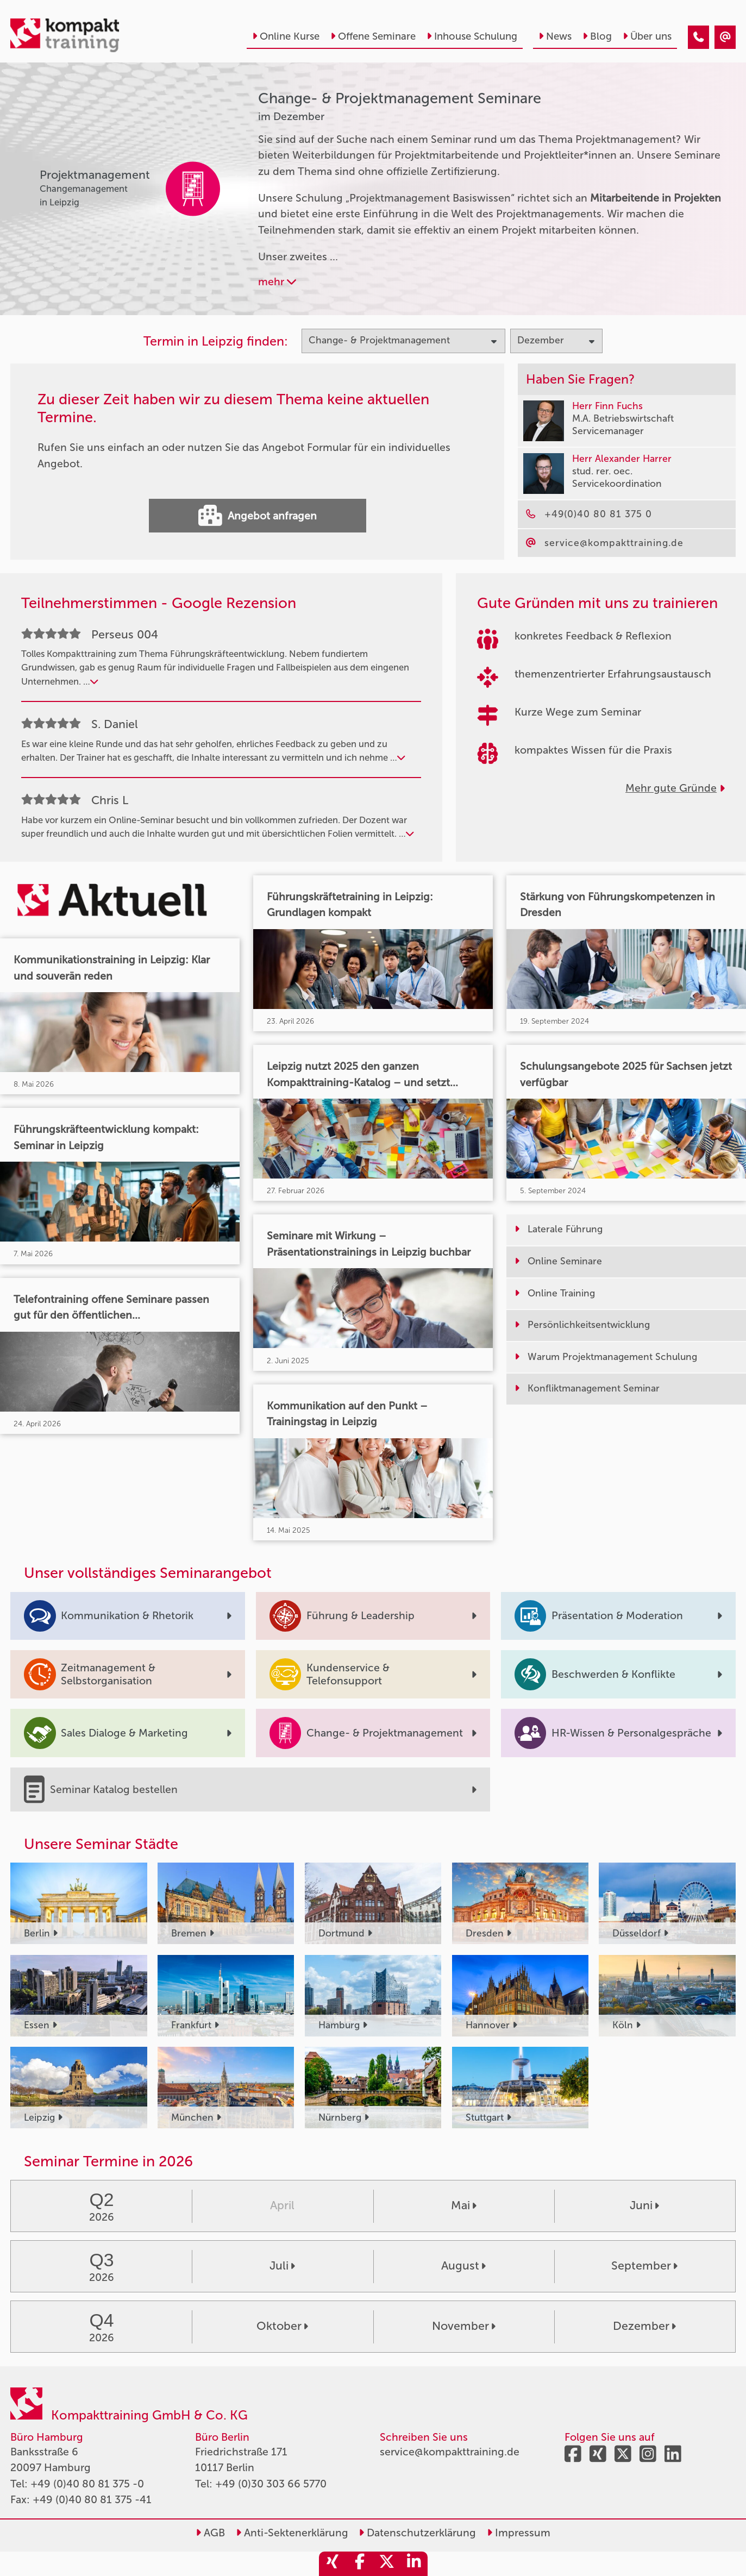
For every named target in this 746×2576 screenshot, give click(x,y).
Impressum (518, 2533)
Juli (282, 2266)
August (463, 2266)
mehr (277, 281)
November (464, 2326)
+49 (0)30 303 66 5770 (271, 2484)
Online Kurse (285, 36)
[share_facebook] (359, 2564)
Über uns (647, 36)
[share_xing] (332, 2564)
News (555, 36)
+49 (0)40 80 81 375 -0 (87, 2484)
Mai (464, 2205)
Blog (597, 36)
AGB (210, 2533)
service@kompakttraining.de (449, 2452)
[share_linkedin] (414, 2564)
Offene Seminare (373, 36)
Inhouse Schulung (472, 36)
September (644, 2266)
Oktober (282, 2326)
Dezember (644, 2326)
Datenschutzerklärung (417, 2533)
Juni (644, 2205)
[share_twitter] (386, 2564)
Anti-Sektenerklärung (292, 2533)
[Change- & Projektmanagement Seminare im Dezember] (698, 37)
